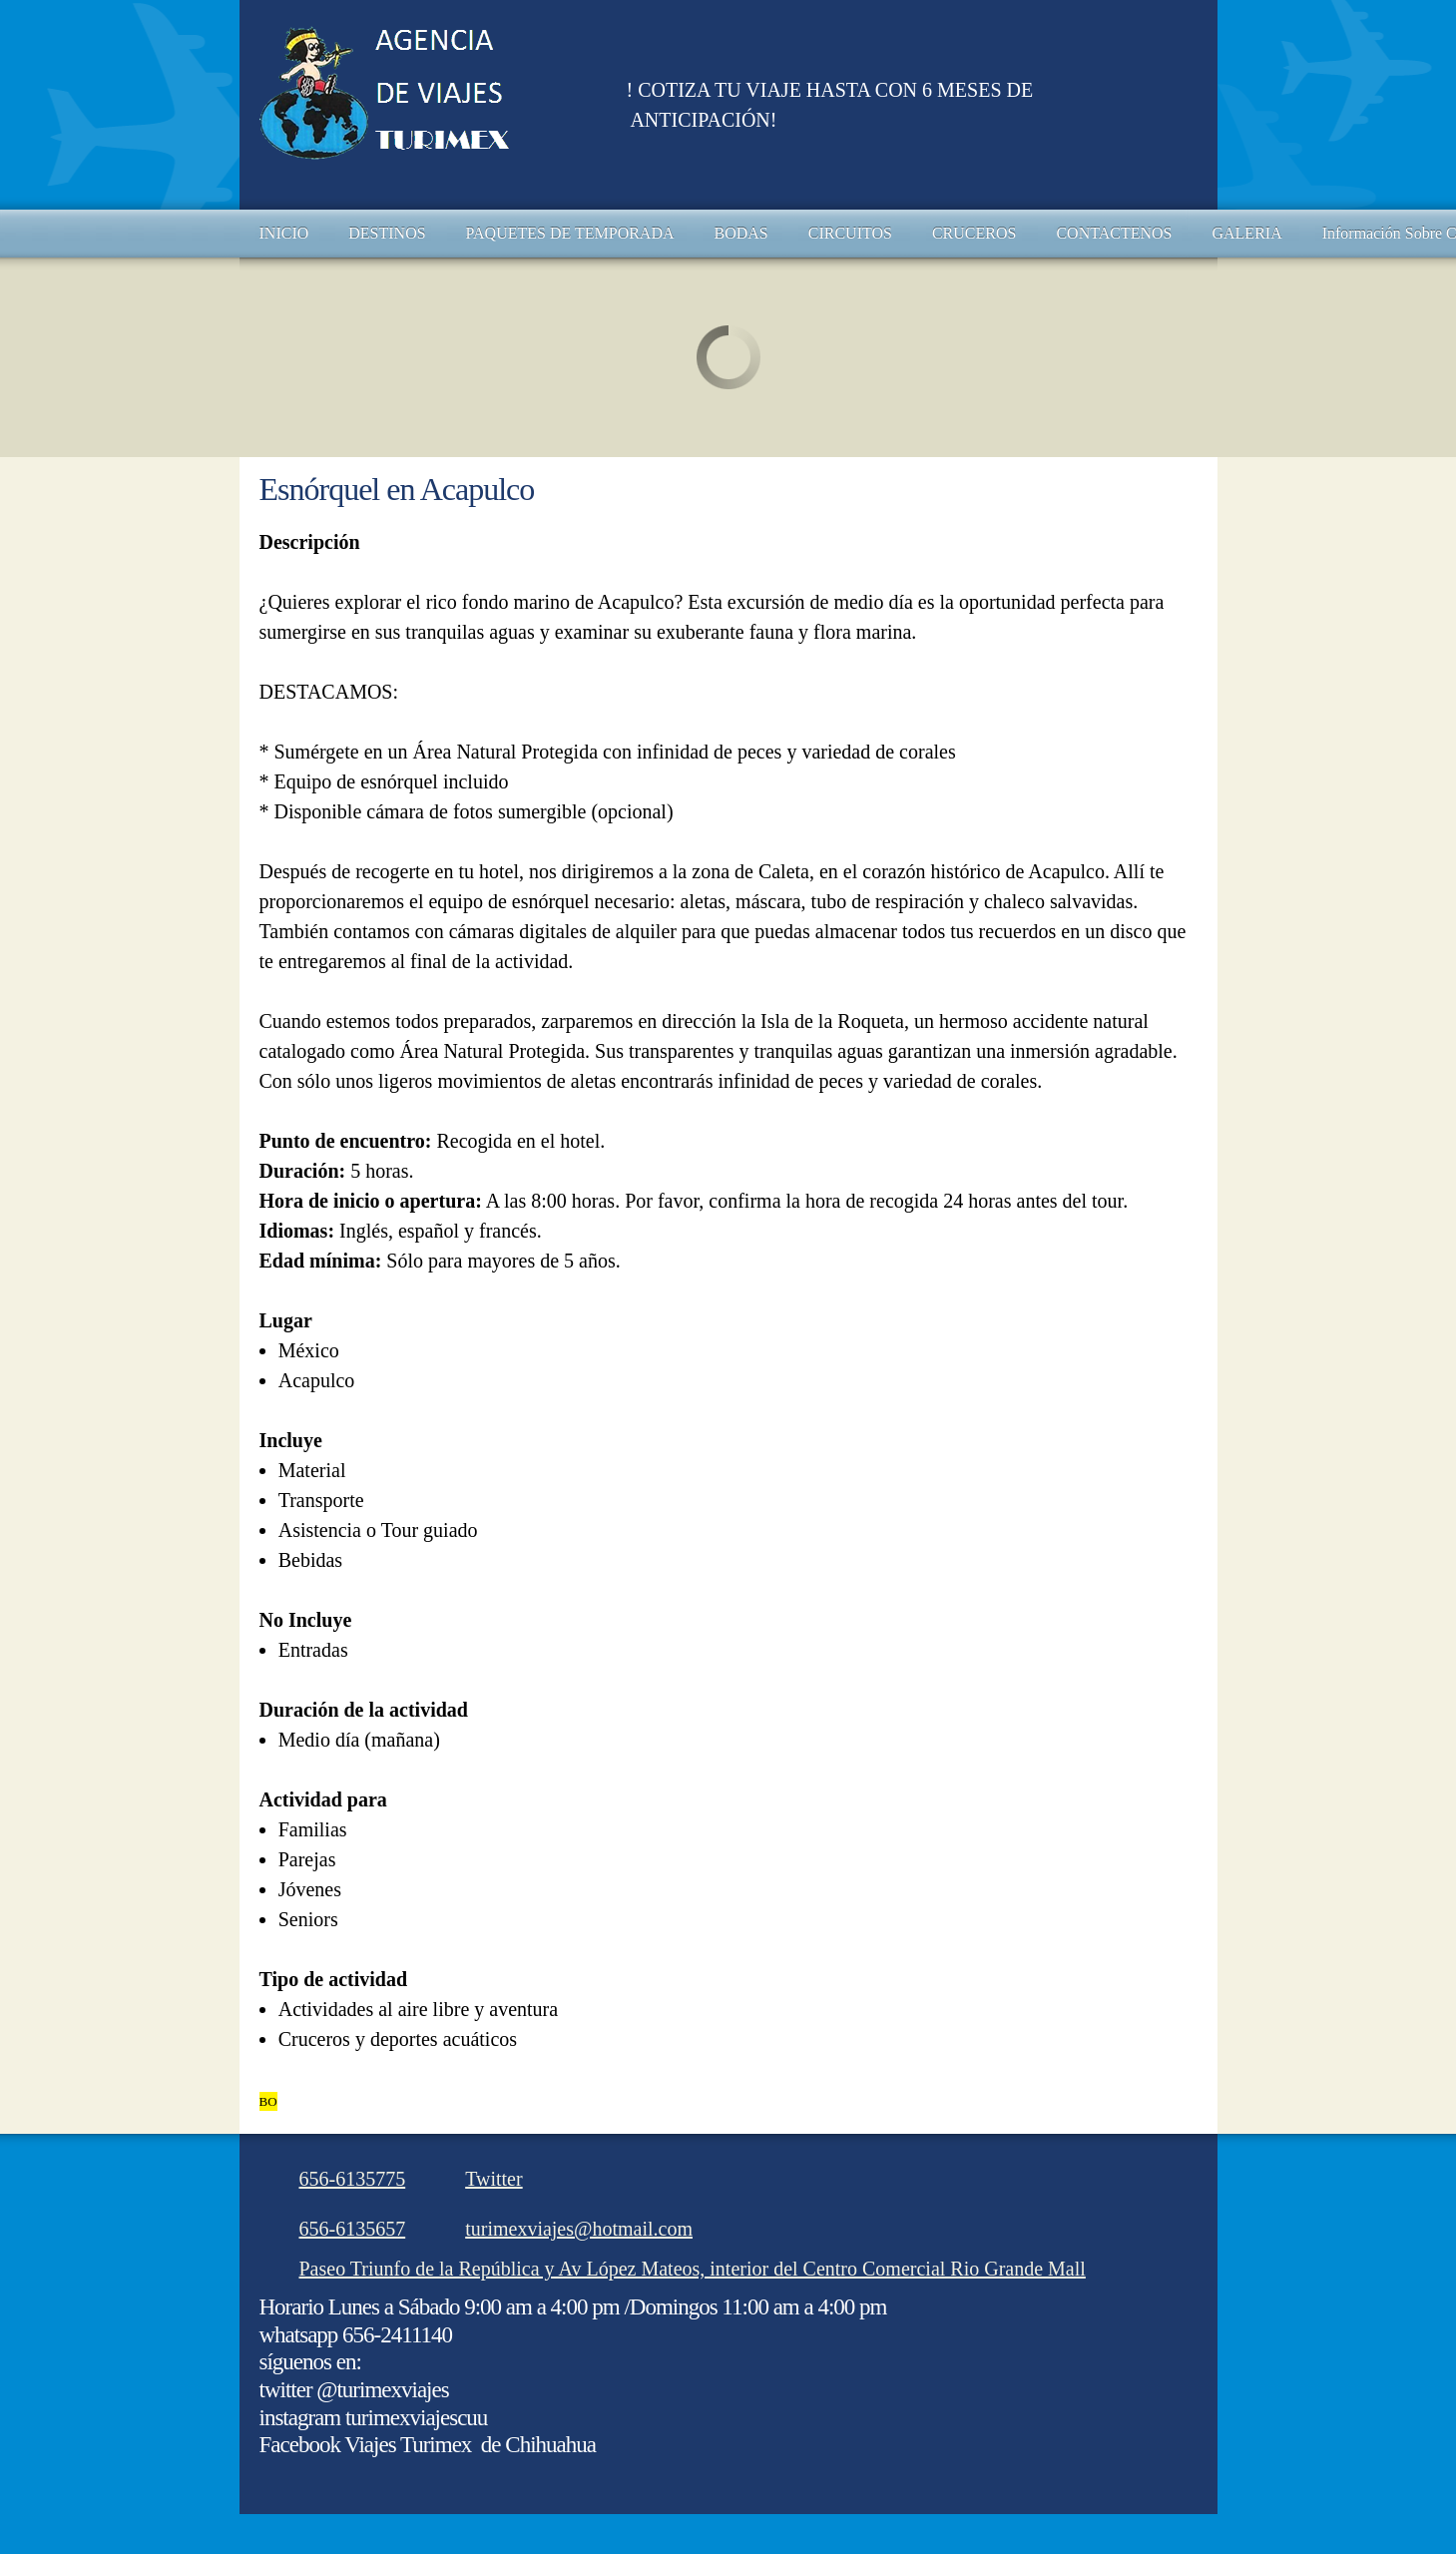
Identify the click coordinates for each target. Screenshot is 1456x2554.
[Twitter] (483, 2179)
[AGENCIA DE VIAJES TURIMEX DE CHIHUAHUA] (428, 105)
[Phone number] (342, 2179)
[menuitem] (284, 234)
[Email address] (569, 2229)
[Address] (682, 2269)
